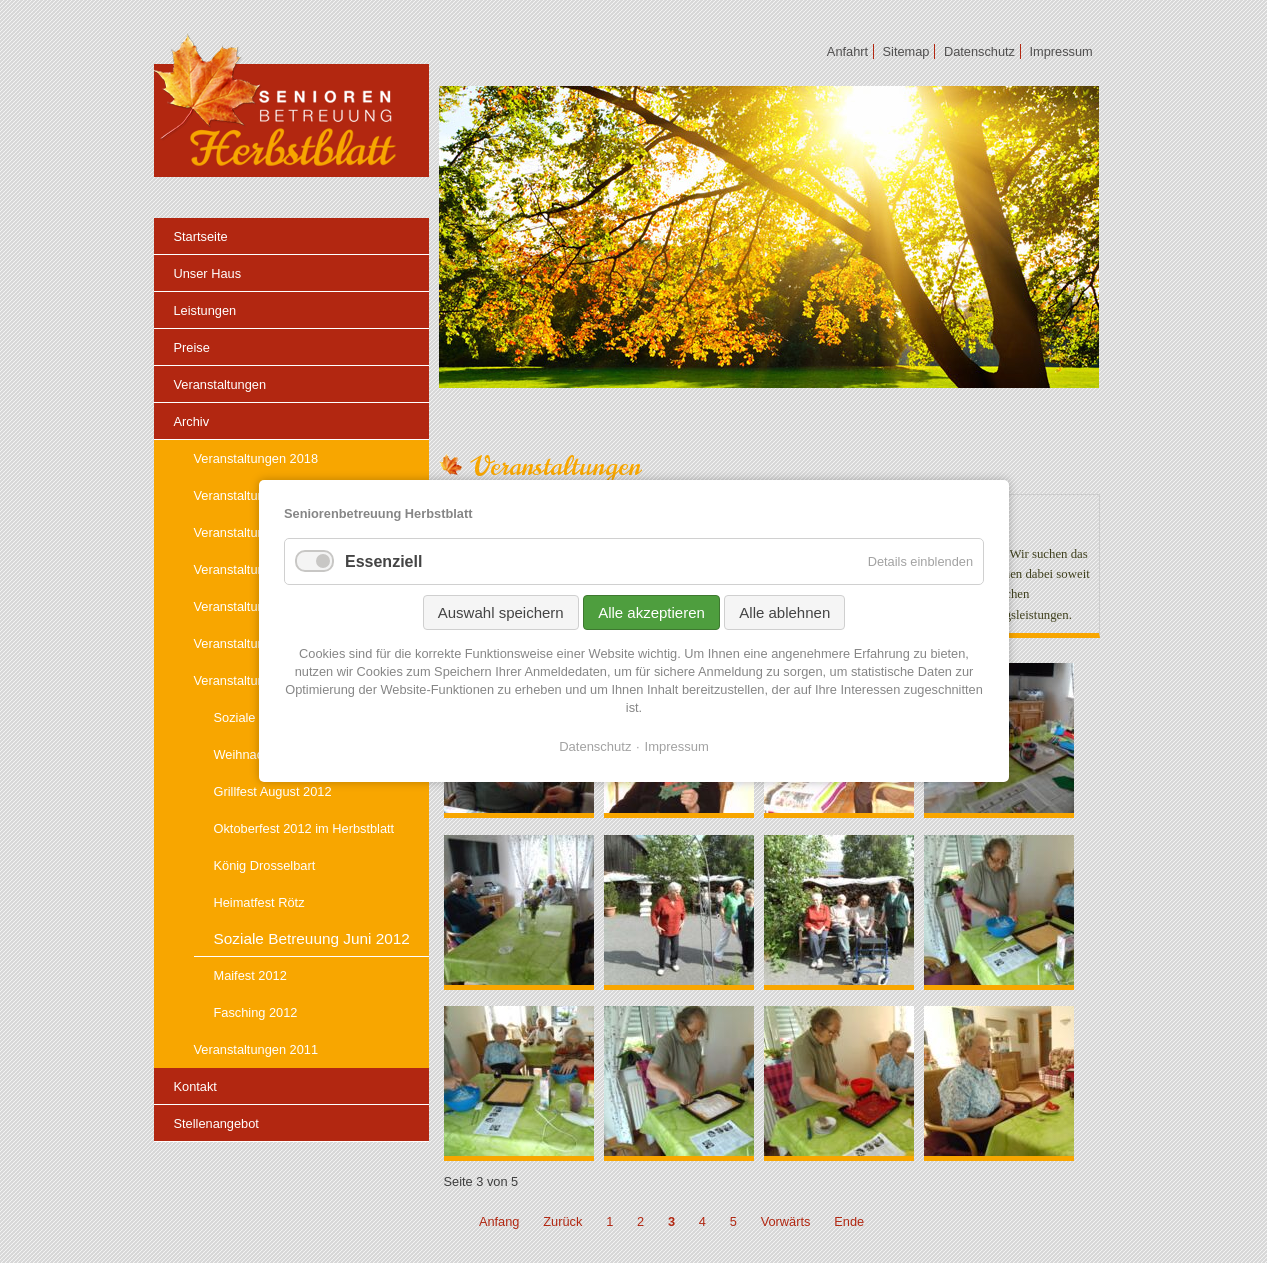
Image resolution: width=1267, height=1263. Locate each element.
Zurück (562, 1221)
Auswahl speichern (500, 612)
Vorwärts (786, 1221)
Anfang (499, 1221)
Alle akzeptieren (651, 612)
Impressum (676, 746)
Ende (849, 1221)
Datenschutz (595, 746)
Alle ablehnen (784, 612)
